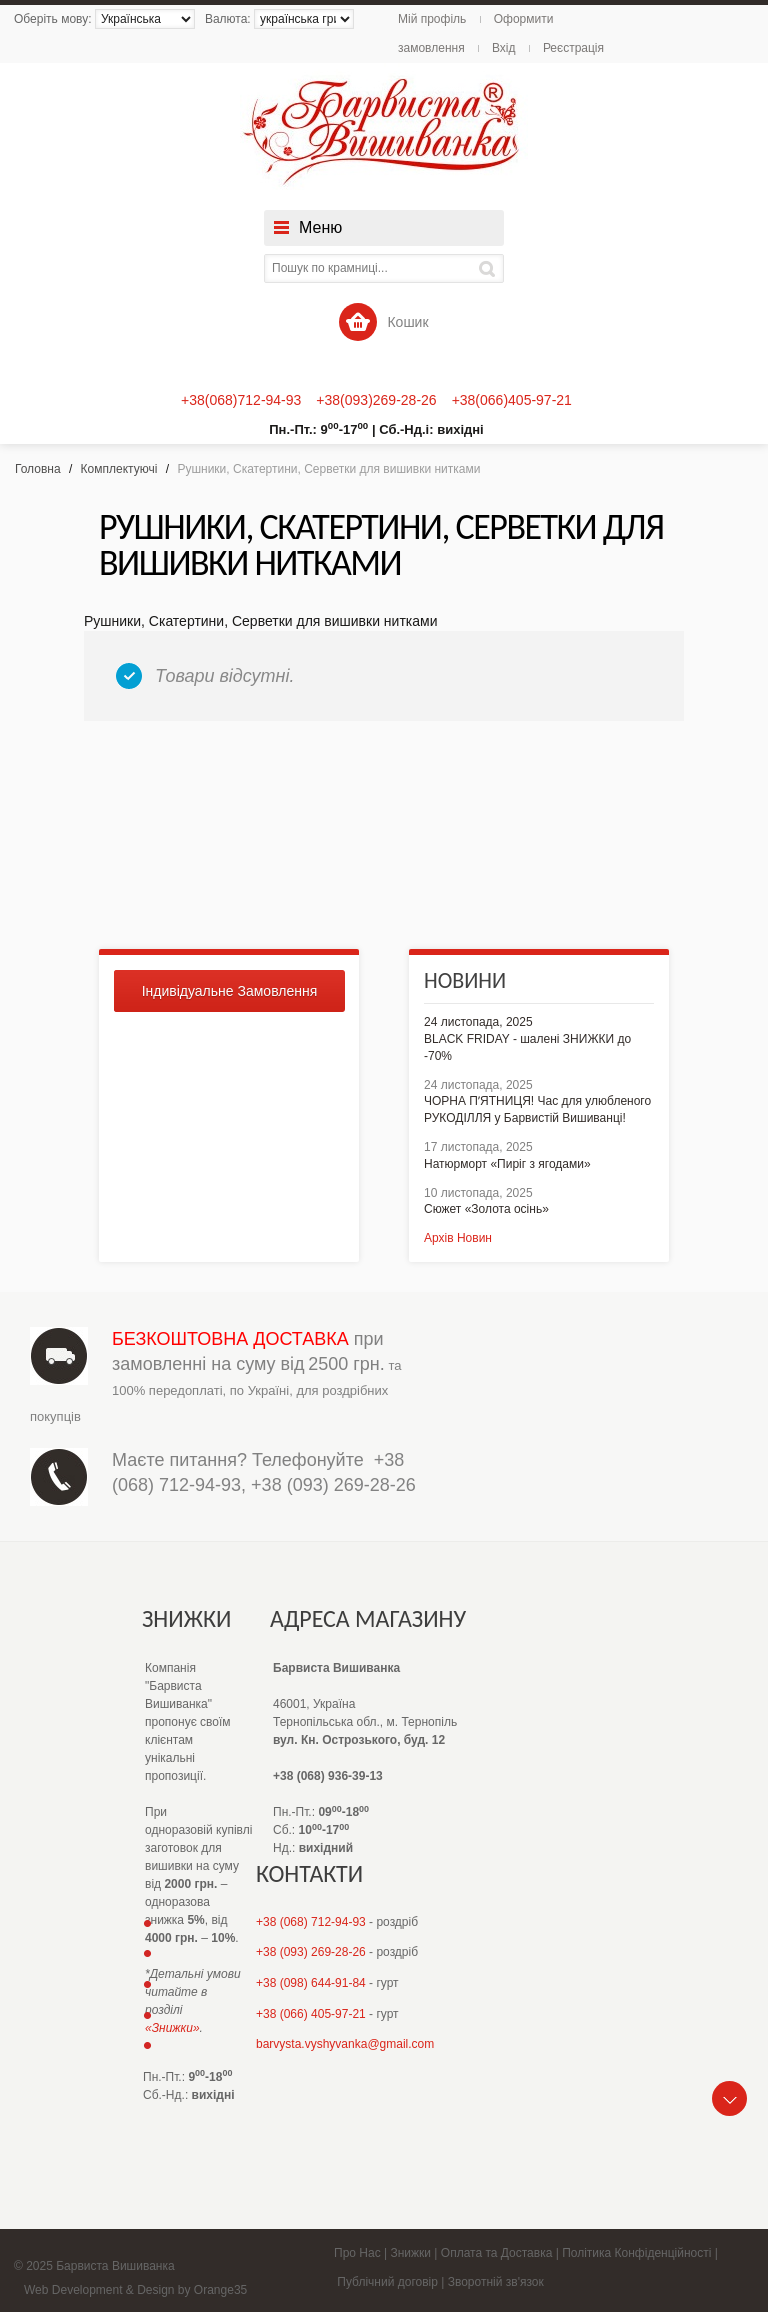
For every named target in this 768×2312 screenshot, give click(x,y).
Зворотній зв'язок (496, 2282)
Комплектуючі (119, 469)
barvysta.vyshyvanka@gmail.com (345, 2044)
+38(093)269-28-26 (376, 400)
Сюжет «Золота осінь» (486, 1209)
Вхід (504, 48)
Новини (465, 980)
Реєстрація (573, 48)
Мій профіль (432, 19)
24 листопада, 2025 (478, 1022)
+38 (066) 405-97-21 (311, 2014)
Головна (38, 469)
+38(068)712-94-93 (241, 400)
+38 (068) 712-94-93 (311, 1922)
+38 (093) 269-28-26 (333, 1485)
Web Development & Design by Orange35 (135, 2290)
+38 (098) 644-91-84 (311, 1983)
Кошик (383, 322)
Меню (320, 227)
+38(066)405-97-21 (512, 400)
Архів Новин (458, 1238)
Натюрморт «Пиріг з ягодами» (507, 1164)
